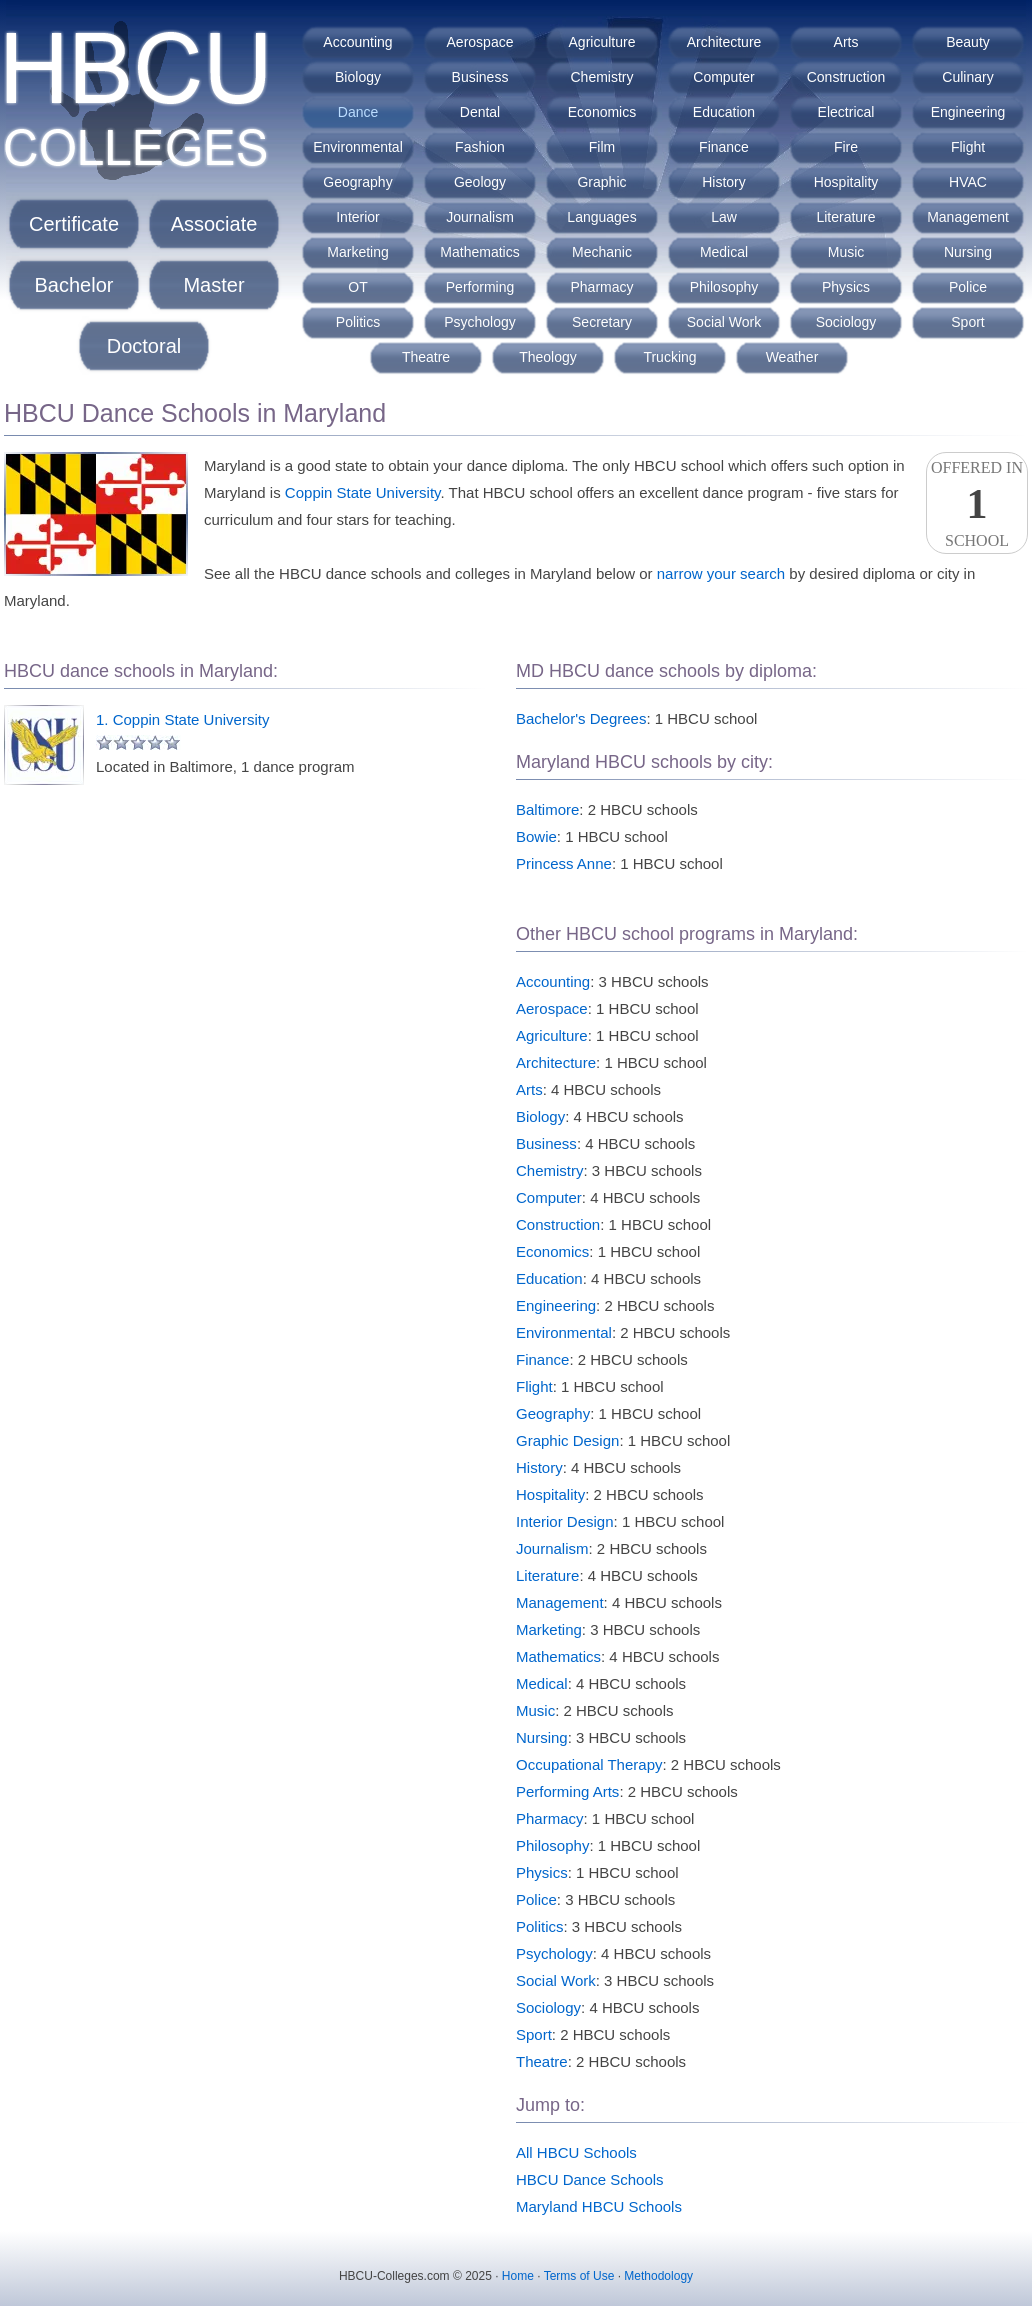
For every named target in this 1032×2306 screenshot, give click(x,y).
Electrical (846, 112)
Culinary (967, 77)
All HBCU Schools (576, 2152)
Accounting (357, 42)
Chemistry (601, 77)
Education (724, 112)
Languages (601, 217)
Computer (723, 77)
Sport (967, 322)
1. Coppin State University (182, 719)
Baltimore (547, 809)
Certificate (74, 224)
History (724, 182)
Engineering (968, 112)
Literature (845, 217)
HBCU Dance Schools (590, 2179)
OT (357, 287)
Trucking (669, 357)
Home (518, 2276)
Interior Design (565, 1521)
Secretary (602, 322)
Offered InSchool (977, 504)
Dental (480, 112)
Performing (480, 287)
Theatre (426, 357)
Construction (846, 77)
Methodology (658, 2276)
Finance (724, 147)
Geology (480, 182)
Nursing (968, 252)
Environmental (358, 147)
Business (480, 77)
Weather (792, 357)
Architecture (724, 42)
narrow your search (721, 573)
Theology (548, 357)
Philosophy (724, 287)
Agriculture (602, 42)
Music (846, 252)
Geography (357, 182)
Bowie (536, 836)
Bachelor (74, 285)
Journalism (480, 217)
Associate (214, 224)
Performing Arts (567, 1791)
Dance (358, 112)
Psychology (480, 322)
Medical (724, 252)
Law (724, 217)
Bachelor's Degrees (581, 718)
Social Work (724, 322)
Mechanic (602, 252)
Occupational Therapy (589, 1764)
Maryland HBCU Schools (599, 2206)
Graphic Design (567, 1440)
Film (602, 147)
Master (213, 285)
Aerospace (480, 42)
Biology (358, 77)
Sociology (846, 322)
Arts (846, 42)
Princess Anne (564, 863)
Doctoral (144, 346)
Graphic (601, 182)
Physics (846, 287)
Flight (968, 147)
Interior (358, 217)
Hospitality (846, 182)
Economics (602, 112)
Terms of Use (579, 2276)
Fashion (480, 147)
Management (968, 217)
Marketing (357, 252)
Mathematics (479, 252)
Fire (846, 147)
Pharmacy (601, 287)
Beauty (968, 42)
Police (968, 287)
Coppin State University (363, 492)
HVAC (968, 182)
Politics (358, 322)
